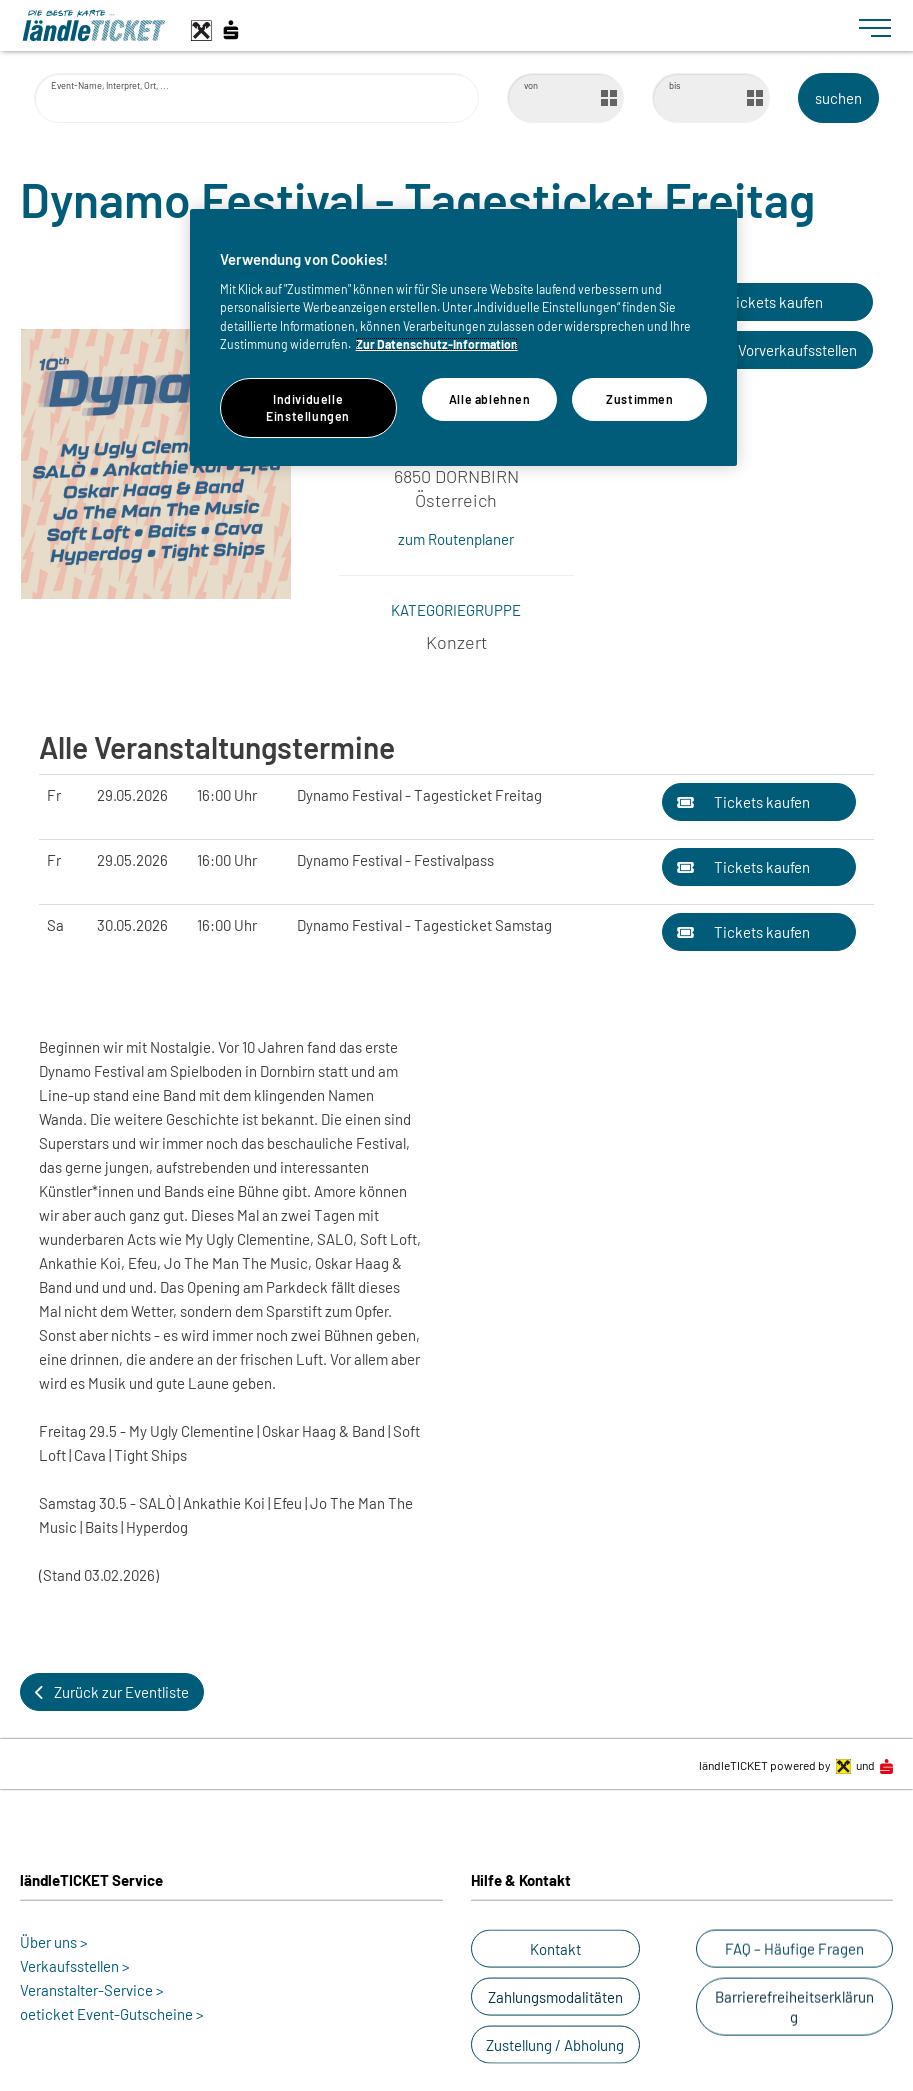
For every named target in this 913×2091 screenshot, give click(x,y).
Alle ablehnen (490, 399)
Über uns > (54, 1942)
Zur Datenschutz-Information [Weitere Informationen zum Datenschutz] (437, 344)
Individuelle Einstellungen (308, 407)
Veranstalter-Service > (92, 1990)
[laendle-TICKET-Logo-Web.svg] (432, 25)
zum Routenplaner (456, 539)
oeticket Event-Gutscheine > (112, 2014)
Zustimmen (640, 399)
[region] (464, 337)
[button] (757, 302)
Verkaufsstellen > (75, 1966)
